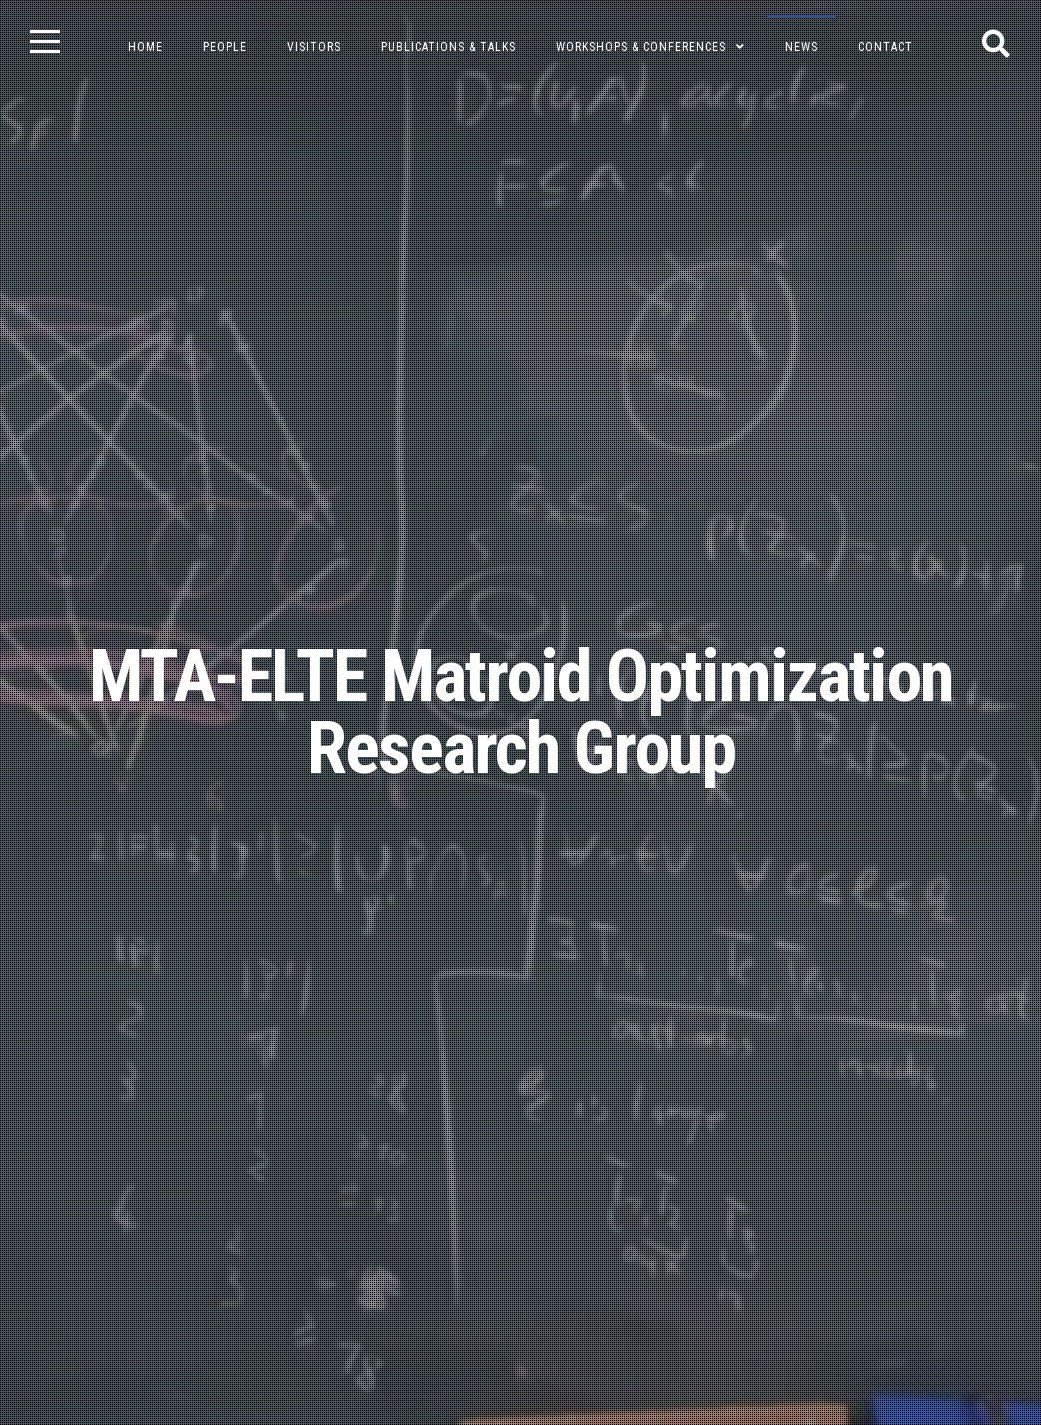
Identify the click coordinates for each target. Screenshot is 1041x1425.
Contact (885, 47)
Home (145, 47)
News (801, 47)
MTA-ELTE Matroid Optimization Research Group (521, 712)
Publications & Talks (448, 47)
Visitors (314, 47)
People (225, 47)
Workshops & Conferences (641, 47)
